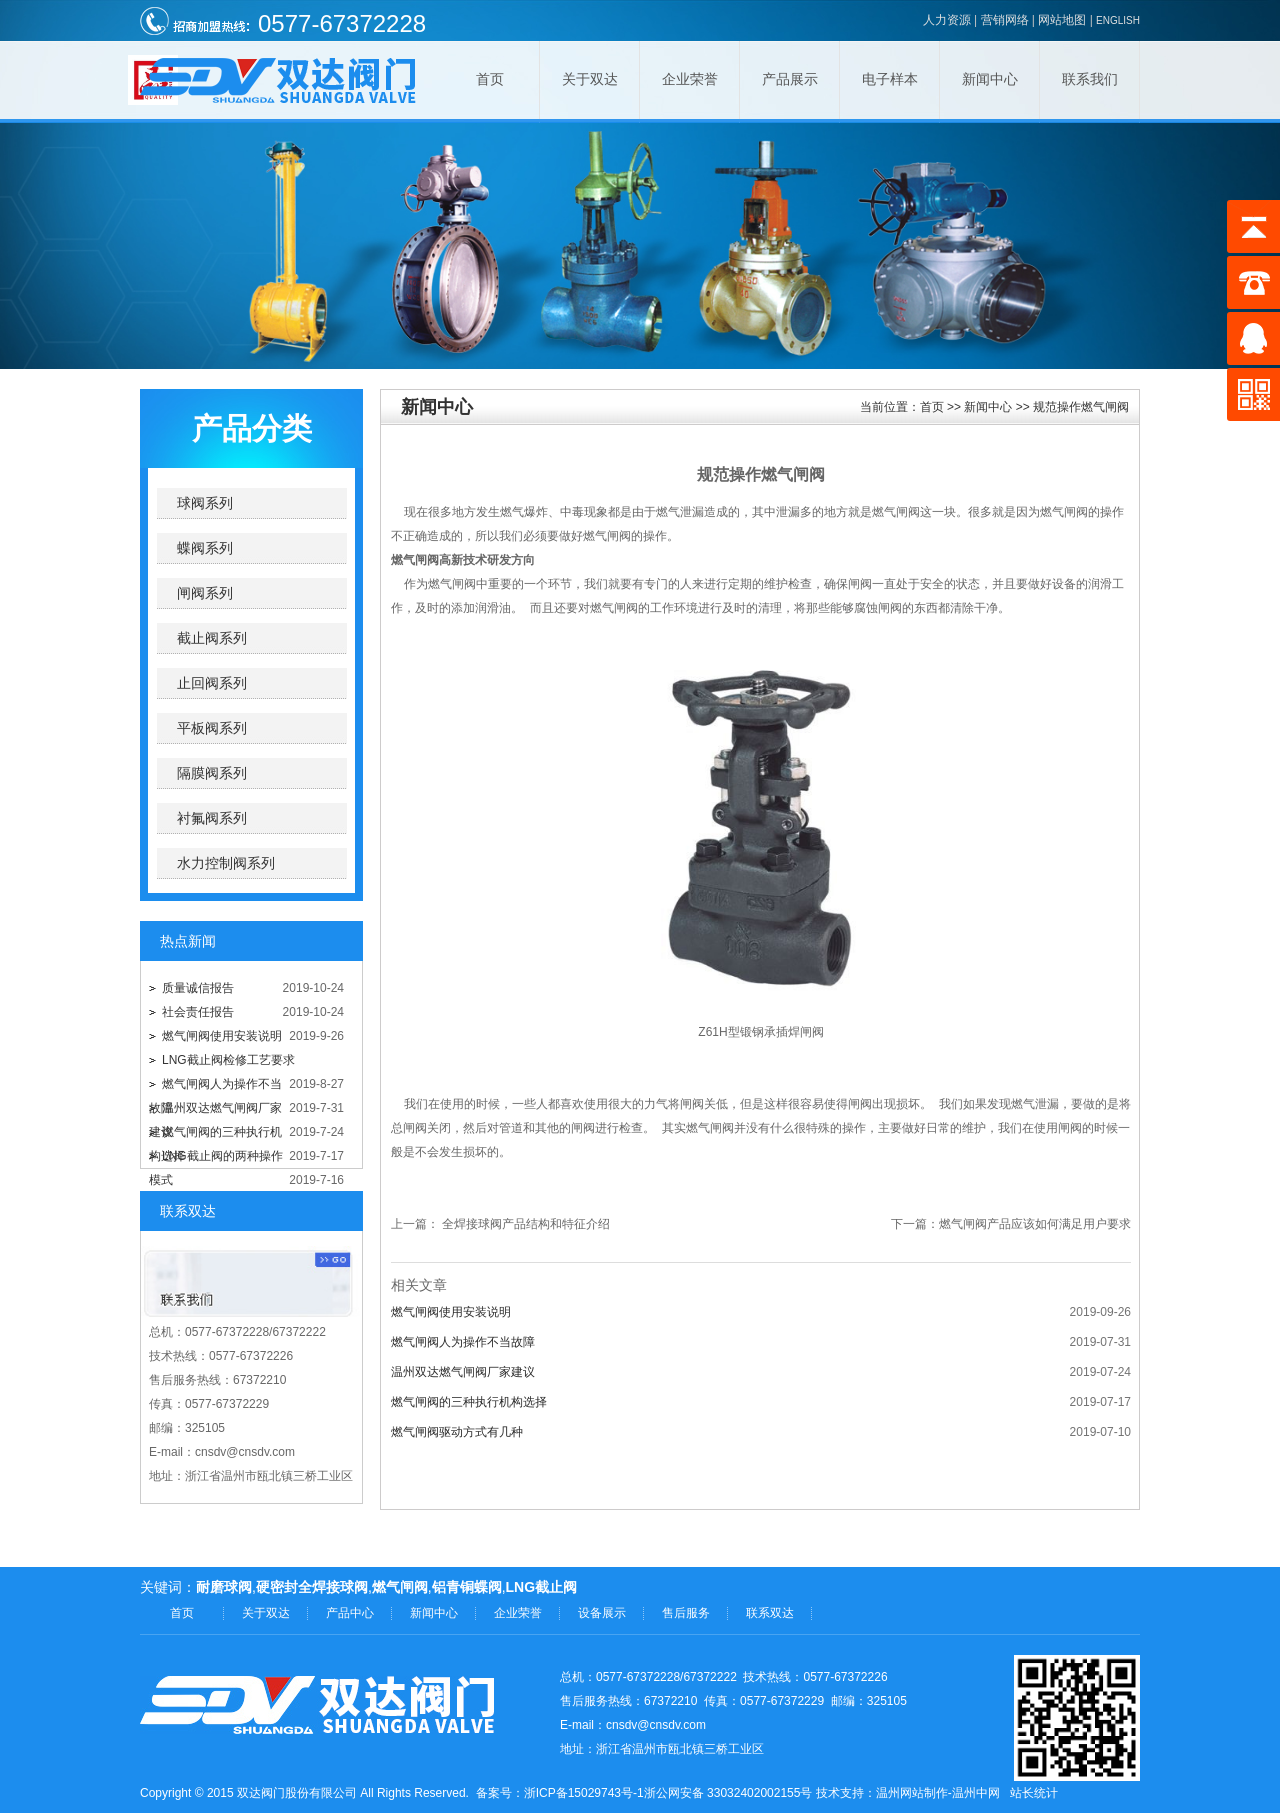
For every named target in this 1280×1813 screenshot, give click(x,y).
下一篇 (909, 1224)
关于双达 (590, 79)
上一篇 (409, 1224)
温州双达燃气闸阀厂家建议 (463, 1372)
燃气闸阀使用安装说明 (222, 1036)
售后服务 (686, 1613)
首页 (490, 79)
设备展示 (602, 1613)
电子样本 (890, 79)
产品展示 (790, 79)
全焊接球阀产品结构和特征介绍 (526, 1224)
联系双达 (770, 1613)
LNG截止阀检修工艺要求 (228, 1060)
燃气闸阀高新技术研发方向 (463, 560)
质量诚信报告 (198, 988)
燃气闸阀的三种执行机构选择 (469, 1402)
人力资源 (947, 20)
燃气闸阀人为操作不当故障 (463, 1342)
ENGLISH (1118, 20)
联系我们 (1090, 79)
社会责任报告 (198, 1012)
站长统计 (1034, 1793)
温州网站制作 (912, 1793)
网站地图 (1062, 20)
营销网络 (1005, 20)
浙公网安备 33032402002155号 (728, 1793)
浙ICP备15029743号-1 (584, 1793)
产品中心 (350, 1613)
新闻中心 (990, 79)
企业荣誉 (690, 79)
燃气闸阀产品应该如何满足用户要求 (1035, 1224)
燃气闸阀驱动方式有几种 (457, 1432)
